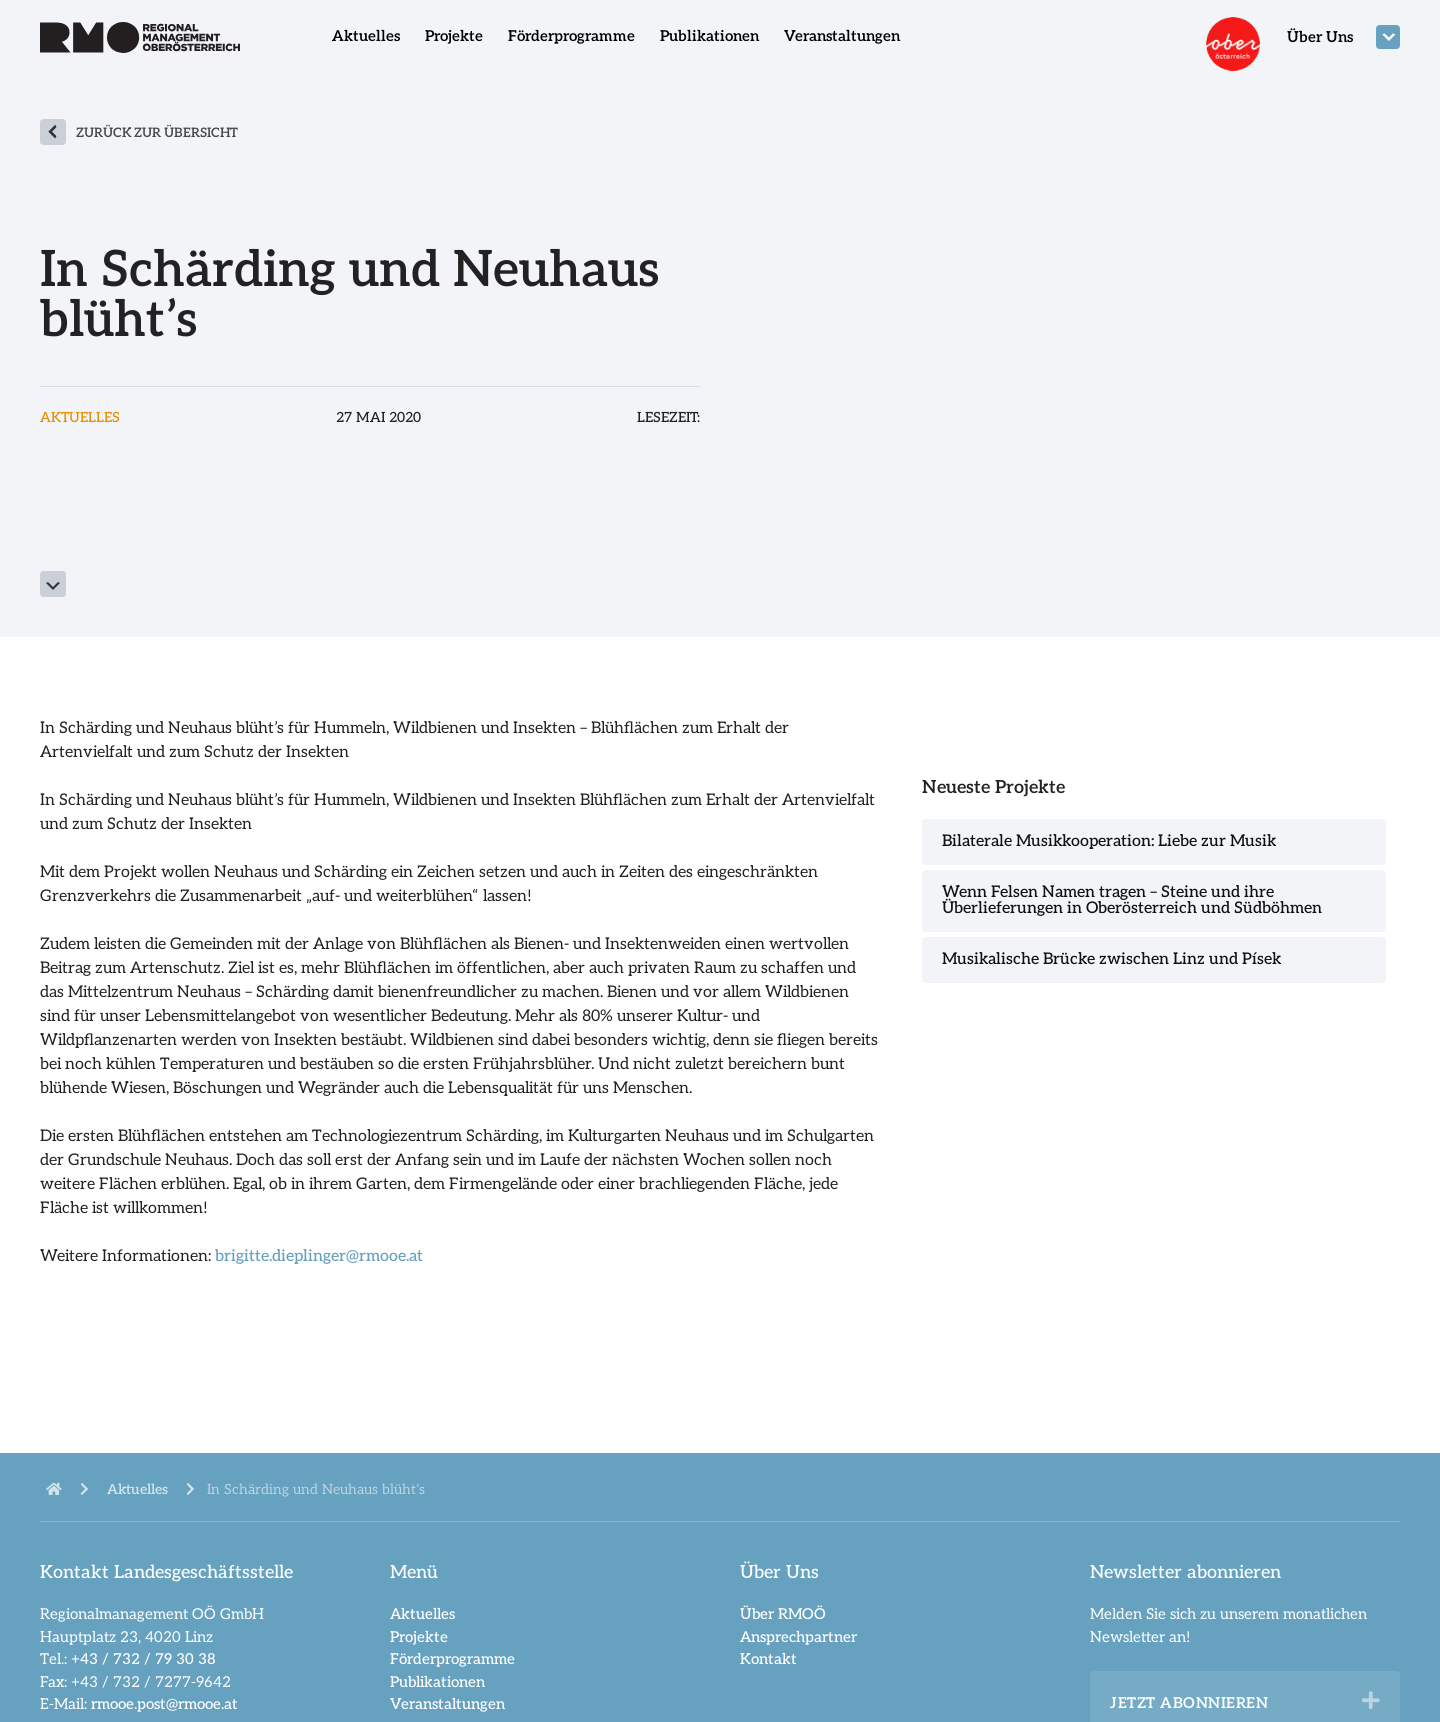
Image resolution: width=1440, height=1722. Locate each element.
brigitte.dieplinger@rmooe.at (319, 1256)
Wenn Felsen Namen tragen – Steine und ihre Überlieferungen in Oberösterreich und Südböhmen (1132, 900)
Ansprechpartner (798, 1637)
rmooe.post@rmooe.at (164, 1704)
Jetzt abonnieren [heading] (1189, 1703)
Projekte (419, 1637)
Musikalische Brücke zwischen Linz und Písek (1111, 959)
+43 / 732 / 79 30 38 (143, 1659)
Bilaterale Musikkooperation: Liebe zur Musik (1109, 841)
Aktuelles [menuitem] (366, 36)
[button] (1371, 1701)
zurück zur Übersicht (157, 133)
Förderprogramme (452, 1659)
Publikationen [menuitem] (709, 36)
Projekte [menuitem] (454, 36)
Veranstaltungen (447, 1704)
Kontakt (768, 1659)
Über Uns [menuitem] (1320, 37)
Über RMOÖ (783, 1614)
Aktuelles (422, 1614)
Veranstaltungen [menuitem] (842, 36)
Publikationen (437, 1682)
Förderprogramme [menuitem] (571, 36)
